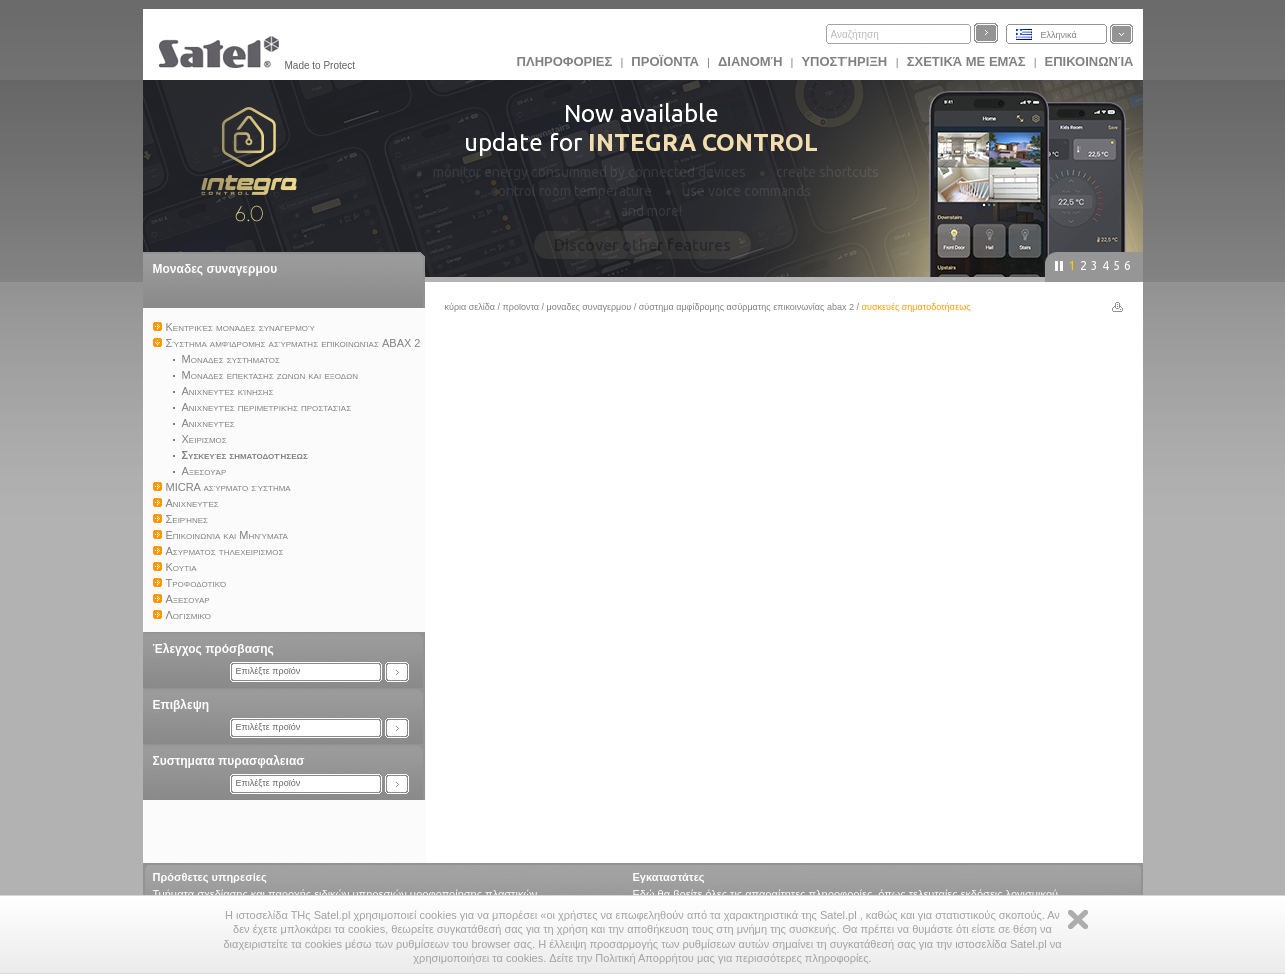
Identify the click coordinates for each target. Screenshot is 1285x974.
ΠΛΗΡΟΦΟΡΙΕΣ (565, 61)
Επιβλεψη (181, 705)
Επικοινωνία (1089, 61)
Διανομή (750, 61)
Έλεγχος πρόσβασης (213, 649)
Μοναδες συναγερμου (215, 269)
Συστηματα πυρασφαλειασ (229, 761)
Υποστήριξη (845, 61)
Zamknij (1078, 919)
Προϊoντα (665, 61)
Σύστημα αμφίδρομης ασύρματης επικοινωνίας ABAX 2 (746, 307)
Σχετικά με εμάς (966, 61)
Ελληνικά (1059, 35)
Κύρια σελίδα (470, 307)
